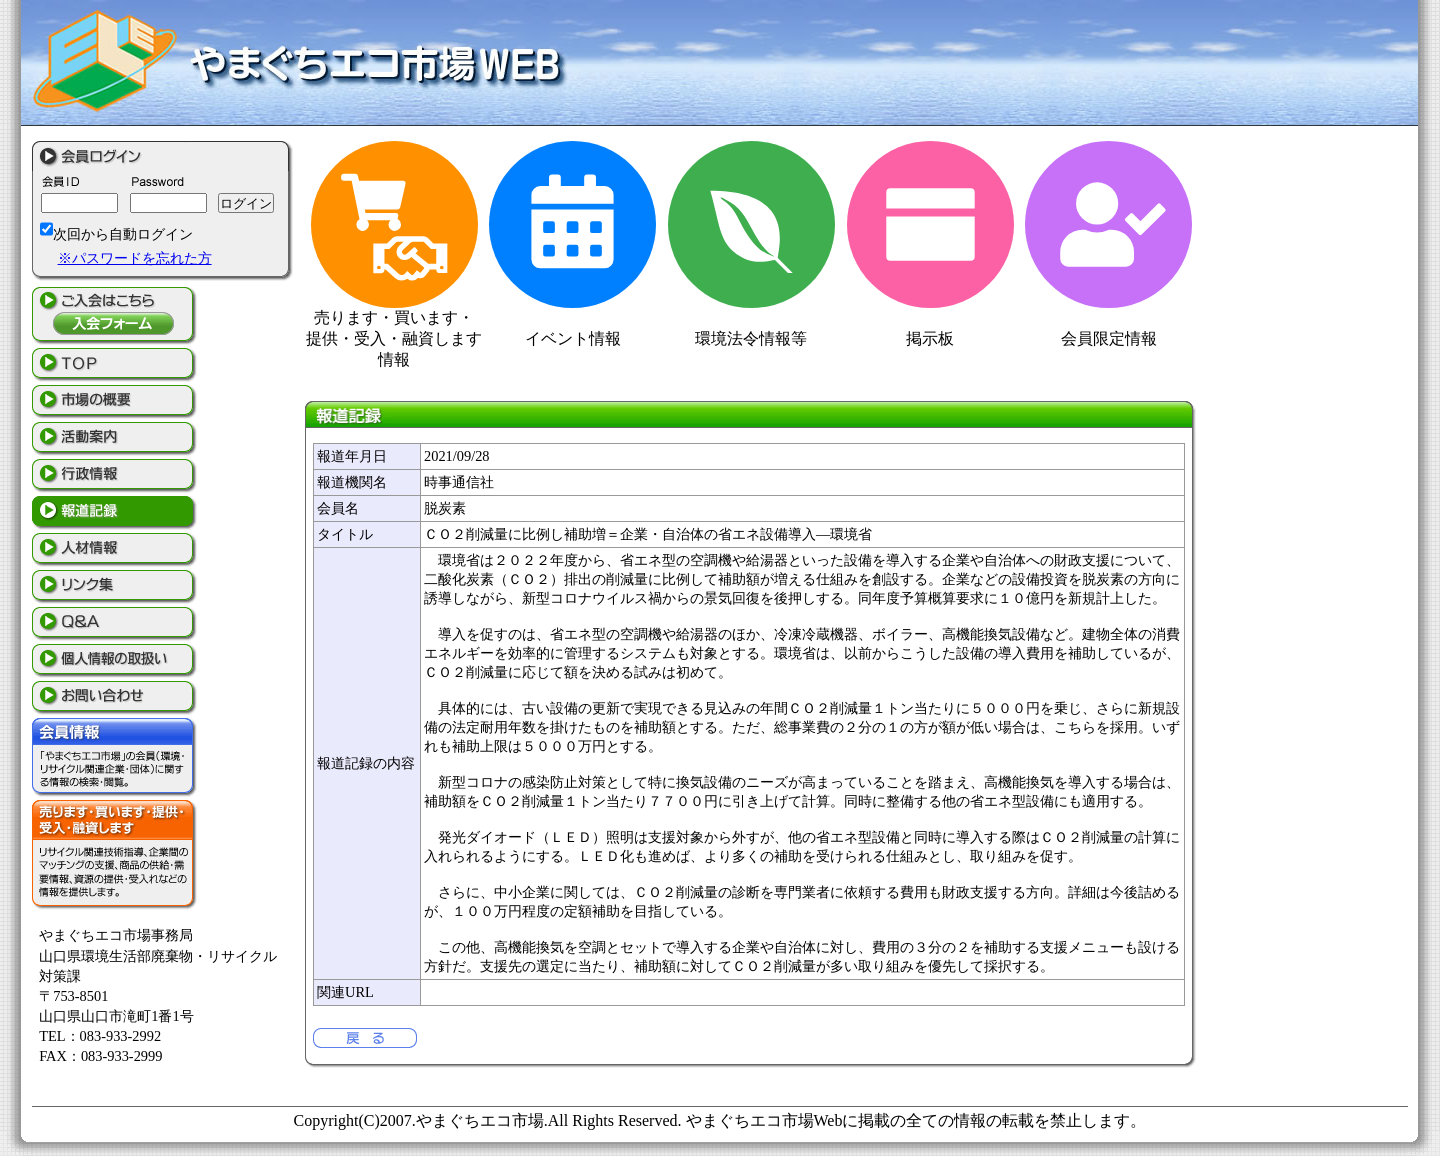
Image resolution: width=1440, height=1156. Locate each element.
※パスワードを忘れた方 (135, 258)
